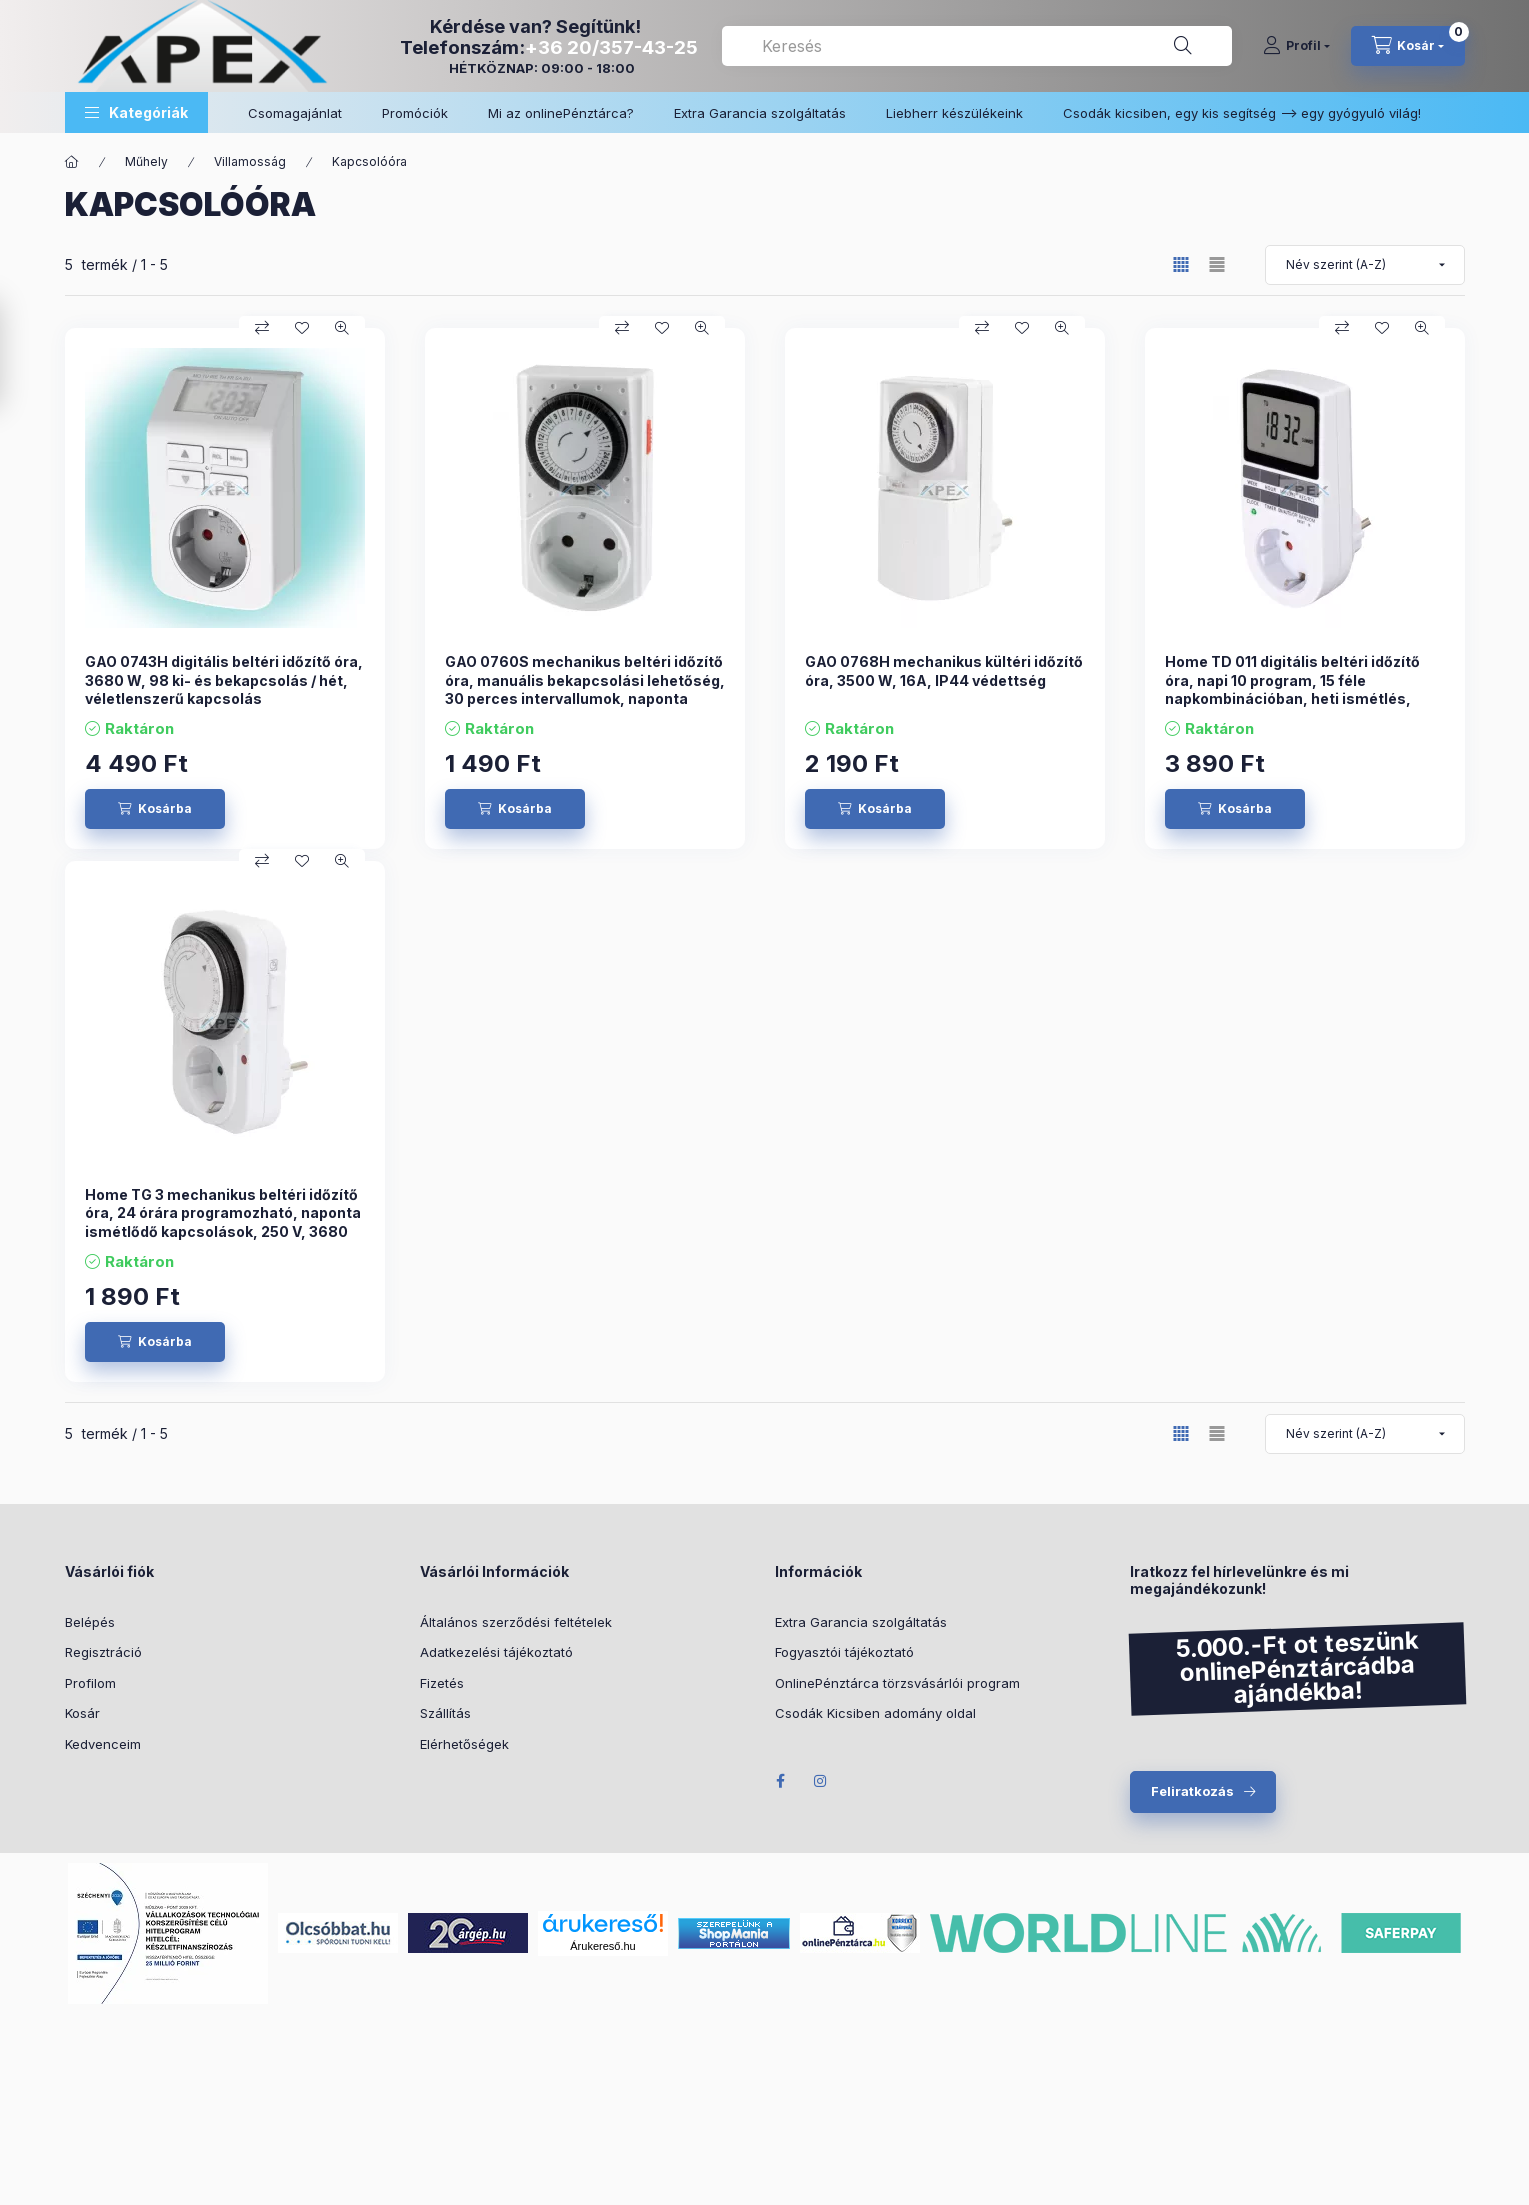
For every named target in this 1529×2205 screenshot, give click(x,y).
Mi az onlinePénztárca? (561, 113)
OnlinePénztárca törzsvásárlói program (897, 1683)
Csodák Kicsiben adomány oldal (875, 1713)
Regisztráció (103, 1652)
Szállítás (445, 1713)
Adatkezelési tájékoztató (496, 1652)
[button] (136, 112)
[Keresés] (1183, 46)
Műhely (146, 161)
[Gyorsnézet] (342, 328)
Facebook (781, 1781)
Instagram (821, 1781)
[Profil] (1296, 46)
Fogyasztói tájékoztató (844, 1652)
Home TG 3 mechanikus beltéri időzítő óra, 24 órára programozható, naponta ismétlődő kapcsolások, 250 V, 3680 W (223, 1222)
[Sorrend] (1365, 265)
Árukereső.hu (602, 1946)
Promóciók (415, 113)
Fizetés (442, 1683)
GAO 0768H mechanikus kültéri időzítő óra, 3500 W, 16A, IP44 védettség (944, 670)
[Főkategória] (72, 162)
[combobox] (977, 46)
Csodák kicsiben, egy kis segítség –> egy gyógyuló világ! (1242, 113)
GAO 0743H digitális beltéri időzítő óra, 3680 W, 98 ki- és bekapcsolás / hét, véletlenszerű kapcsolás (224, 679)
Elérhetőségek (464, 1744)
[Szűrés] (20, 354)
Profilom (90, 1683)
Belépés (90, 1622)
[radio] (1217, 264)
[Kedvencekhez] (302, 328)
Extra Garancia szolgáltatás (760, 113)
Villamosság (250, 161)
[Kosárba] (155, 809)
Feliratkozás (1192, 1791)
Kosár (82, 1713)
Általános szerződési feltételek (516, 1622)
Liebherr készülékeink (954, 113)
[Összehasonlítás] (262, 328)
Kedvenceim (103, 1744)
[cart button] (1408, 46)
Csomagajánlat (295, 113)
